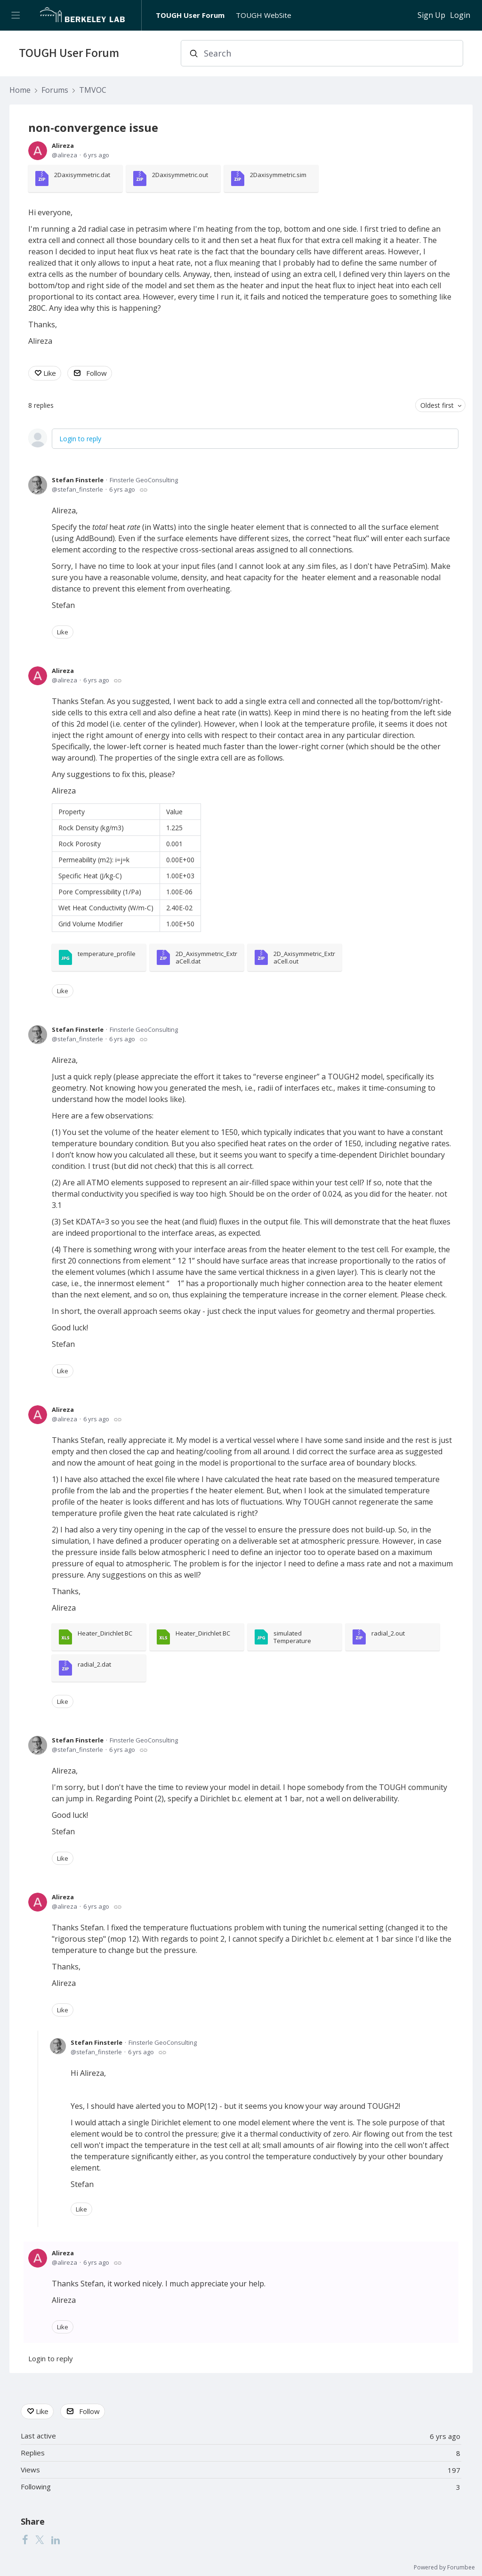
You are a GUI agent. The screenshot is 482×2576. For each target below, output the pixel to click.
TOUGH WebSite (263, 15)
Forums (54, 90)
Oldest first (437, 405)
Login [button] (460, 15)
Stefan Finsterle (78, 480)
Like (49, 373)
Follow (96, 373)
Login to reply (80, 438)
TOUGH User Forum (190, 15)
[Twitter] (39, 2539)
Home (20, 90)
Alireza (63, 145)
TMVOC (92, 90)
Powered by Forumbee (444, 2567)
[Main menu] (15, 15)
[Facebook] (25, 2539)
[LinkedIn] (55, 2539)
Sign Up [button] (431, 15)
